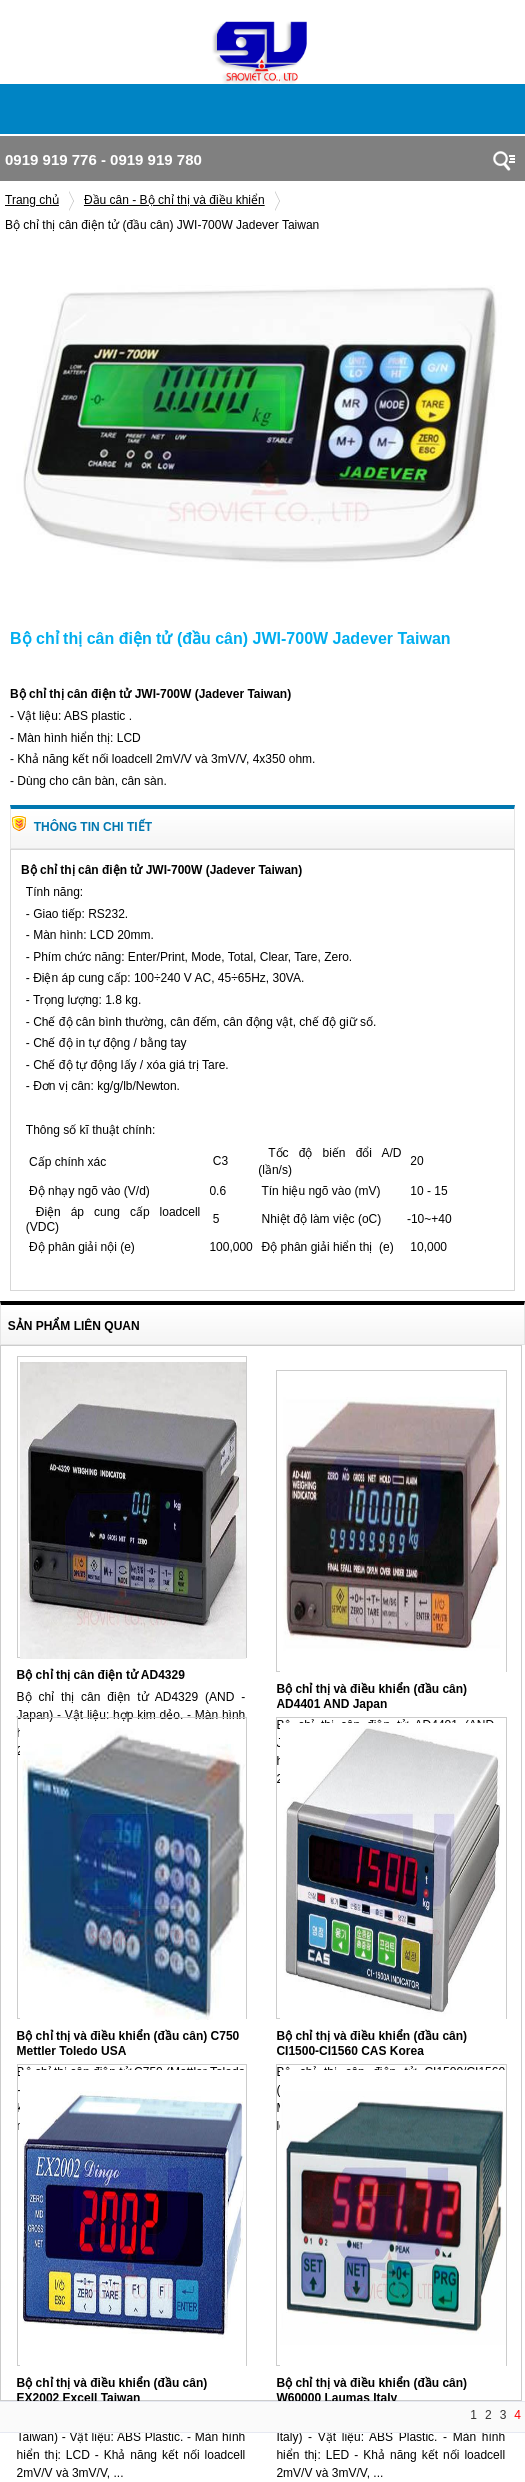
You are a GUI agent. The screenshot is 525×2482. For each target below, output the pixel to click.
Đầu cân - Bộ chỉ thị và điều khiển (174, 200)
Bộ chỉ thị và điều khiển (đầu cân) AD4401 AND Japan (371, 1696)
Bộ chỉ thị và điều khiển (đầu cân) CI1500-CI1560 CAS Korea (371, 2043)
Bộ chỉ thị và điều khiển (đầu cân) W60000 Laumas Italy (371, 2390)
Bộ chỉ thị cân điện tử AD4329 (101, 1675)
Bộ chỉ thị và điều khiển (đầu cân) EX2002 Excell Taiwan (112, 2390)
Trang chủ (32, 200)
